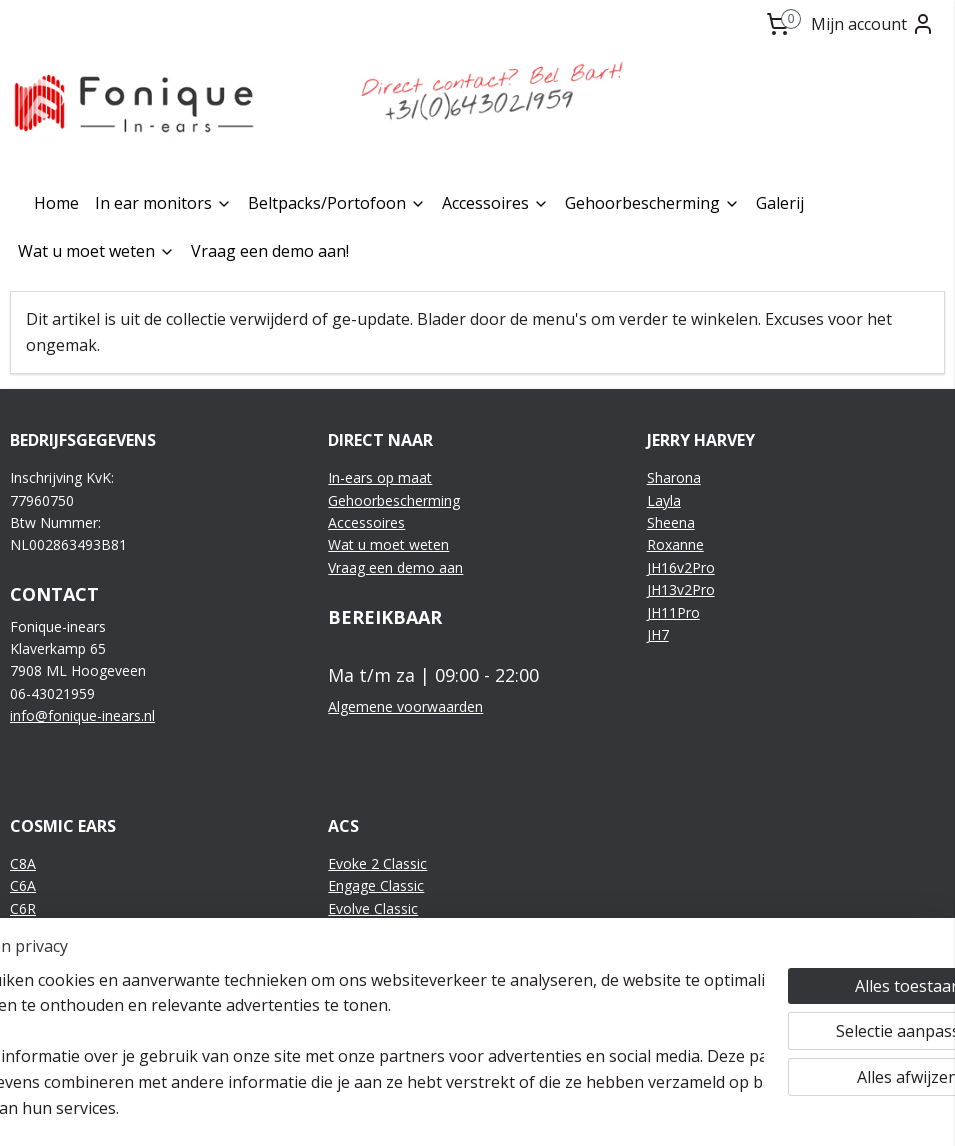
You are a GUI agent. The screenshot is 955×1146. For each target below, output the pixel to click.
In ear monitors (163, 203)
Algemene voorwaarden (405, 706)
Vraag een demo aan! (270, 251)
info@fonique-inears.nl (82, 715)
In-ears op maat (380, 477)
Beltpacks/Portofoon (337, 203)
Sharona (674, 477)
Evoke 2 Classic (377, 863)
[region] (345, 1031)
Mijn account (873, 24)
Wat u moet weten (96, 251)
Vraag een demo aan (395, 567)
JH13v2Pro (681, 589)
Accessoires (495, 203)
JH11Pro (673, 612)
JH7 (658, 634)
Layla (664, 500)
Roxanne (675, 544)
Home (56, 203)
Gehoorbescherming (652, 203)
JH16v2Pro (681, 567)
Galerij (780, 203)
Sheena (671, 522)
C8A (23, 863)
